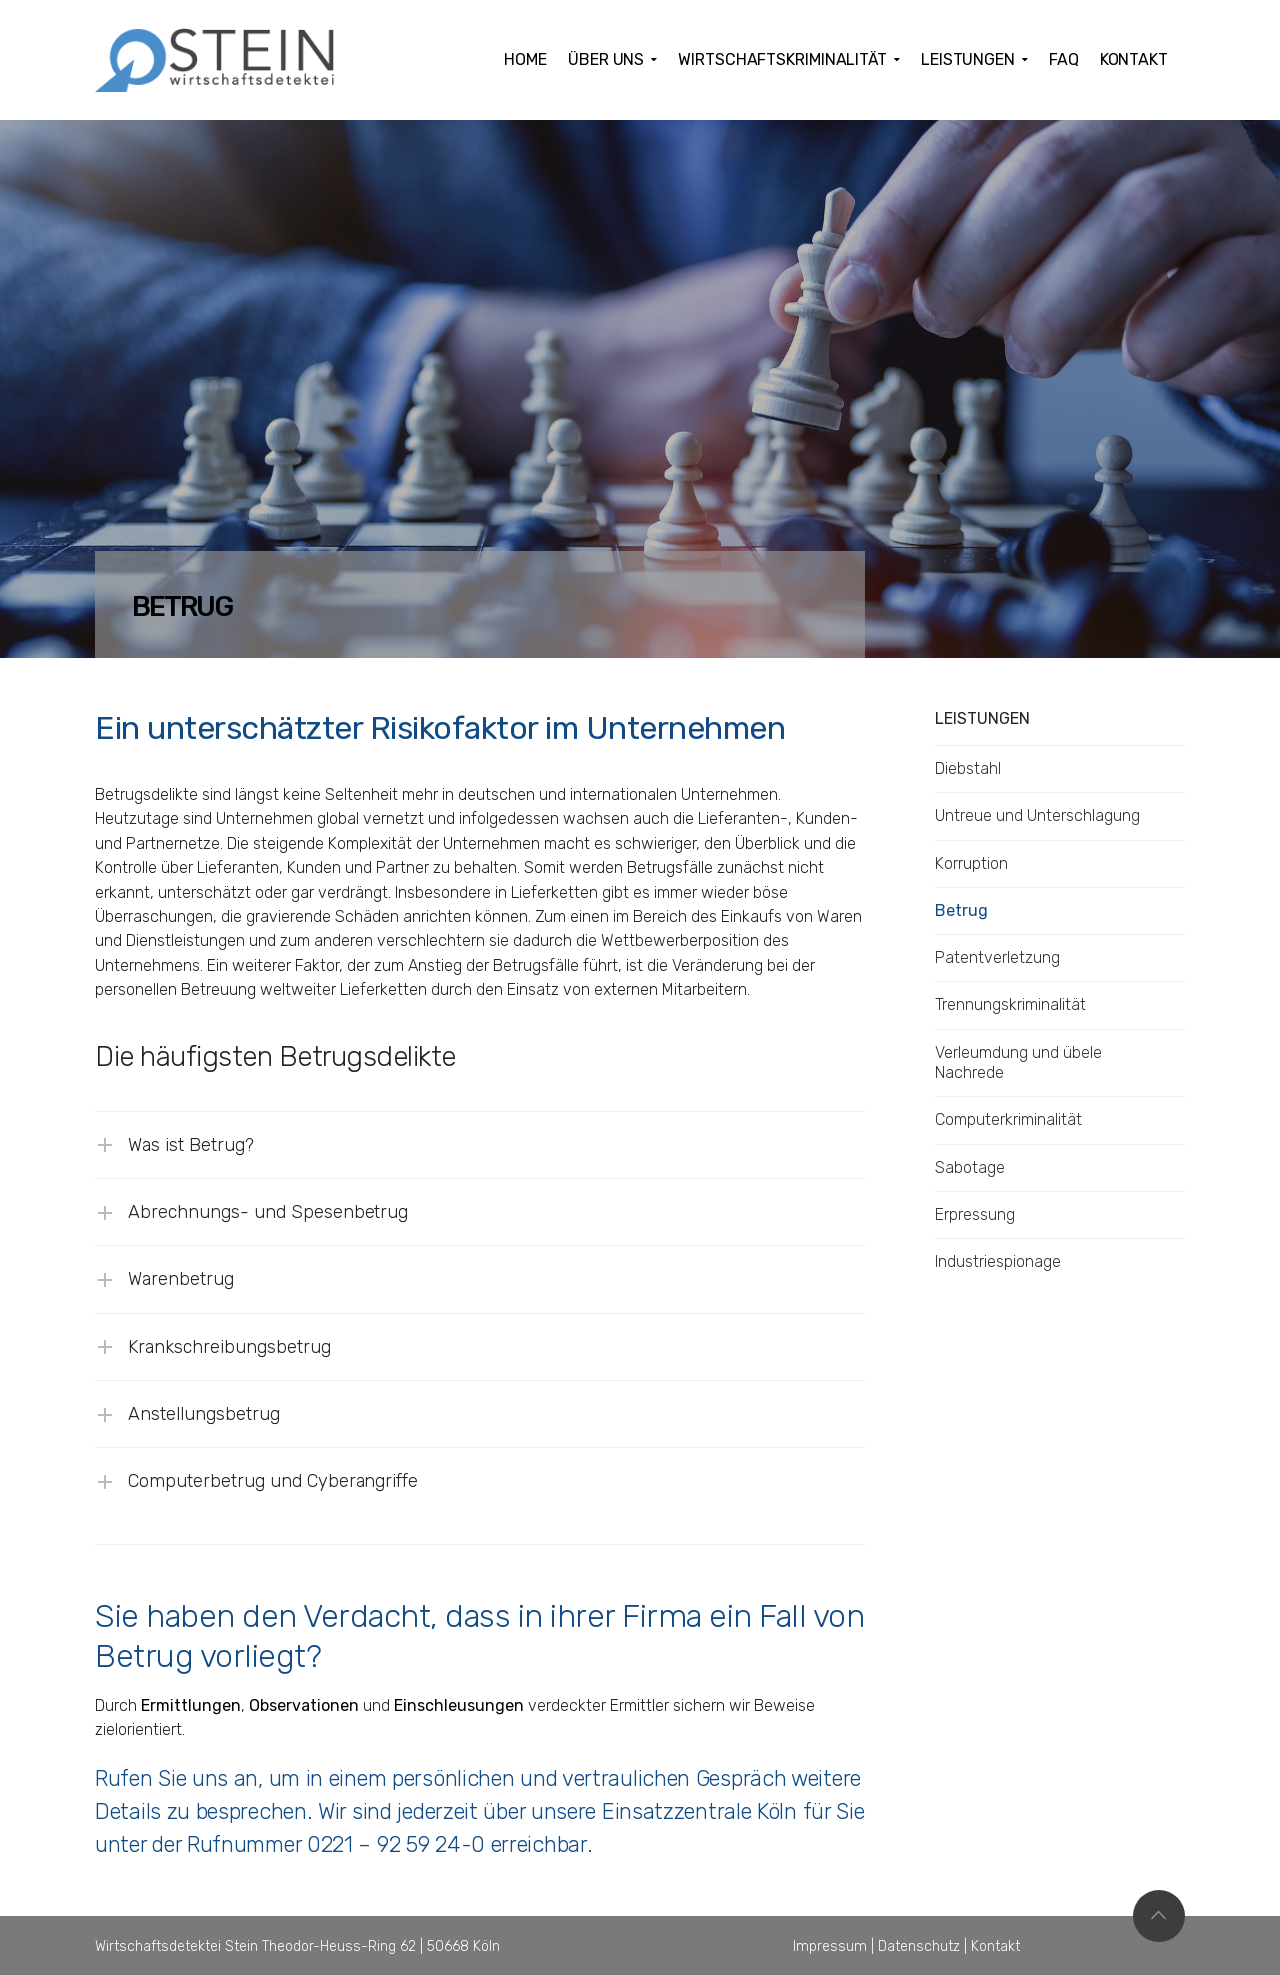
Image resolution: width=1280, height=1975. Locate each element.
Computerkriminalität (1008, 1119)
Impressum (830, 1946)
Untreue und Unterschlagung (1037, 815)
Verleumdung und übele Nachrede (1018, 1062)
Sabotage (970, 1167)
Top (1159, 1916)
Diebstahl (968, 768)
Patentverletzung (997, 957)
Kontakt (995, 1946)
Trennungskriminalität (1010, 1004)
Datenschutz (919, 1946)
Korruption (971, 863)
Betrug (961, 910)
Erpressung (975, 1214)
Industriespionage (998, 1261)
